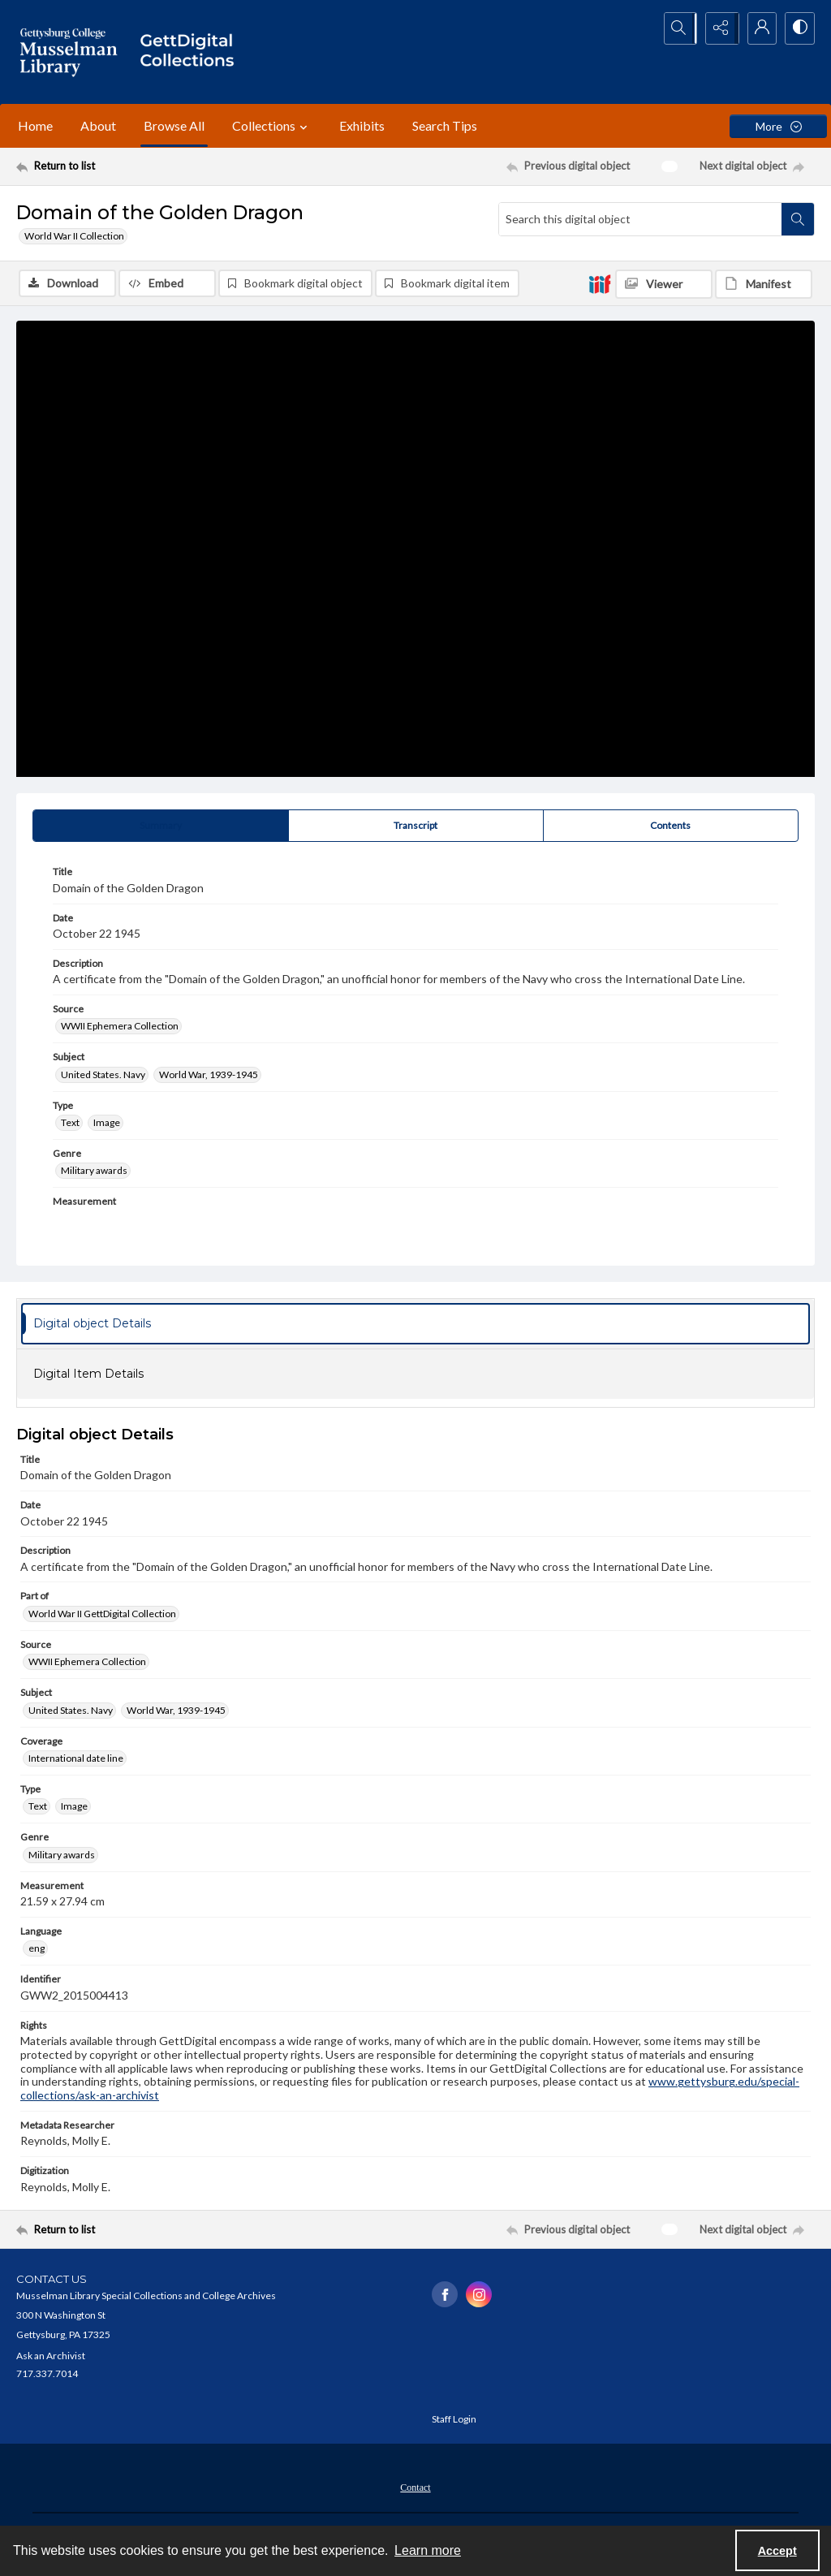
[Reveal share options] (717, 28)
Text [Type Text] (70, 1124)
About (98, 125)
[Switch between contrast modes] (798, 28)
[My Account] (758, 28)
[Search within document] (797, 219)
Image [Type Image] (106, 1124)
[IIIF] (600, 283)
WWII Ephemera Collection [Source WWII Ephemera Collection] (120, 1027)
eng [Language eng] (36, 1950)
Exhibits (362, 125)
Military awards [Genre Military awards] (94, 1172)
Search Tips (444, 125)
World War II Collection (74, 236)
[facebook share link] (445, 2296)
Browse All (174, 125)
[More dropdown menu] (778, 126)
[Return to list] (124, 166)
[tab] (160, 827)
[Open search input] (676, 28)
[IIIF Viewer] (664, 284)
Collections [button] (272, 126)
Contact (415, 2488)
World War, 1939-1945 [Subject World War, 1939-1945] (208, 1075)
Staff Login (454, 2420)
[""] (192, 52)
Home (35, 125)
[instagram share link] (479, 2296)
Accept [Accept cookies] (777, 2550)
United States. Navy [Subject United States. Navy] (103, 1075)
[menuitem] (415, 2486)
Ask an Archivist (50, 2356)
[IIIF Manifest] (763, 284)
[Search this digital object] (640, 219)
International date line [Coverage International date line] (75, 1760)
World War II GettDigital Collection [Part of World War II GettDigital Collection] (102, 1614)
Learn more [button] (427, 2550)
